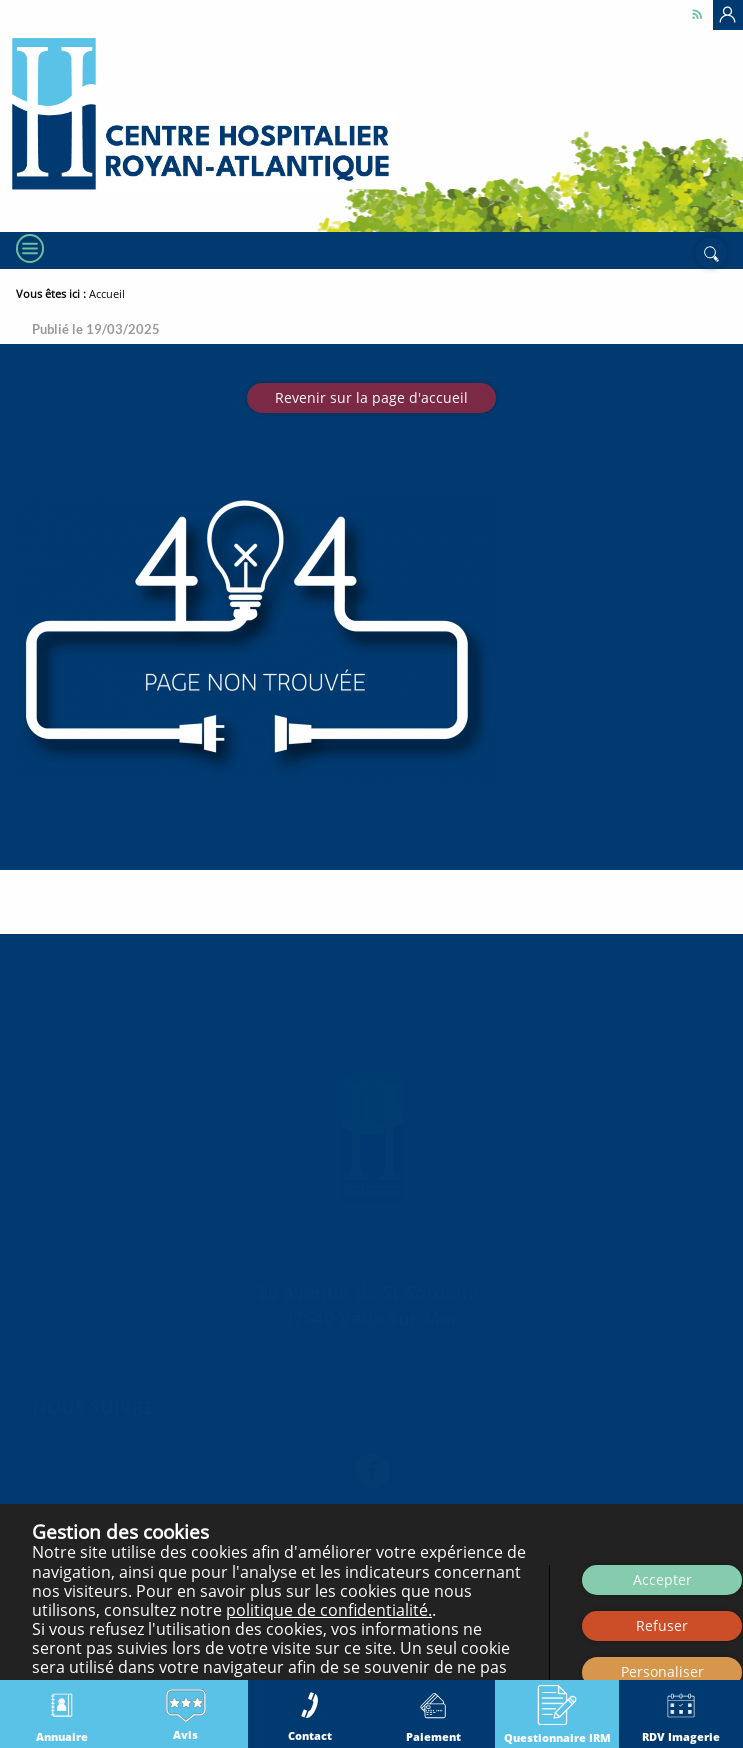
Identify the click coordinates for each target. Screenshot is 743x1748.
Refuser (662, 1625)
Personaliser (662, 1671)
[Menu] (28, 377)
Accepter (662, 1579)
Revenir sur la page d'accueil (371, 525)
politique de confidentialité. (329, 1610)
